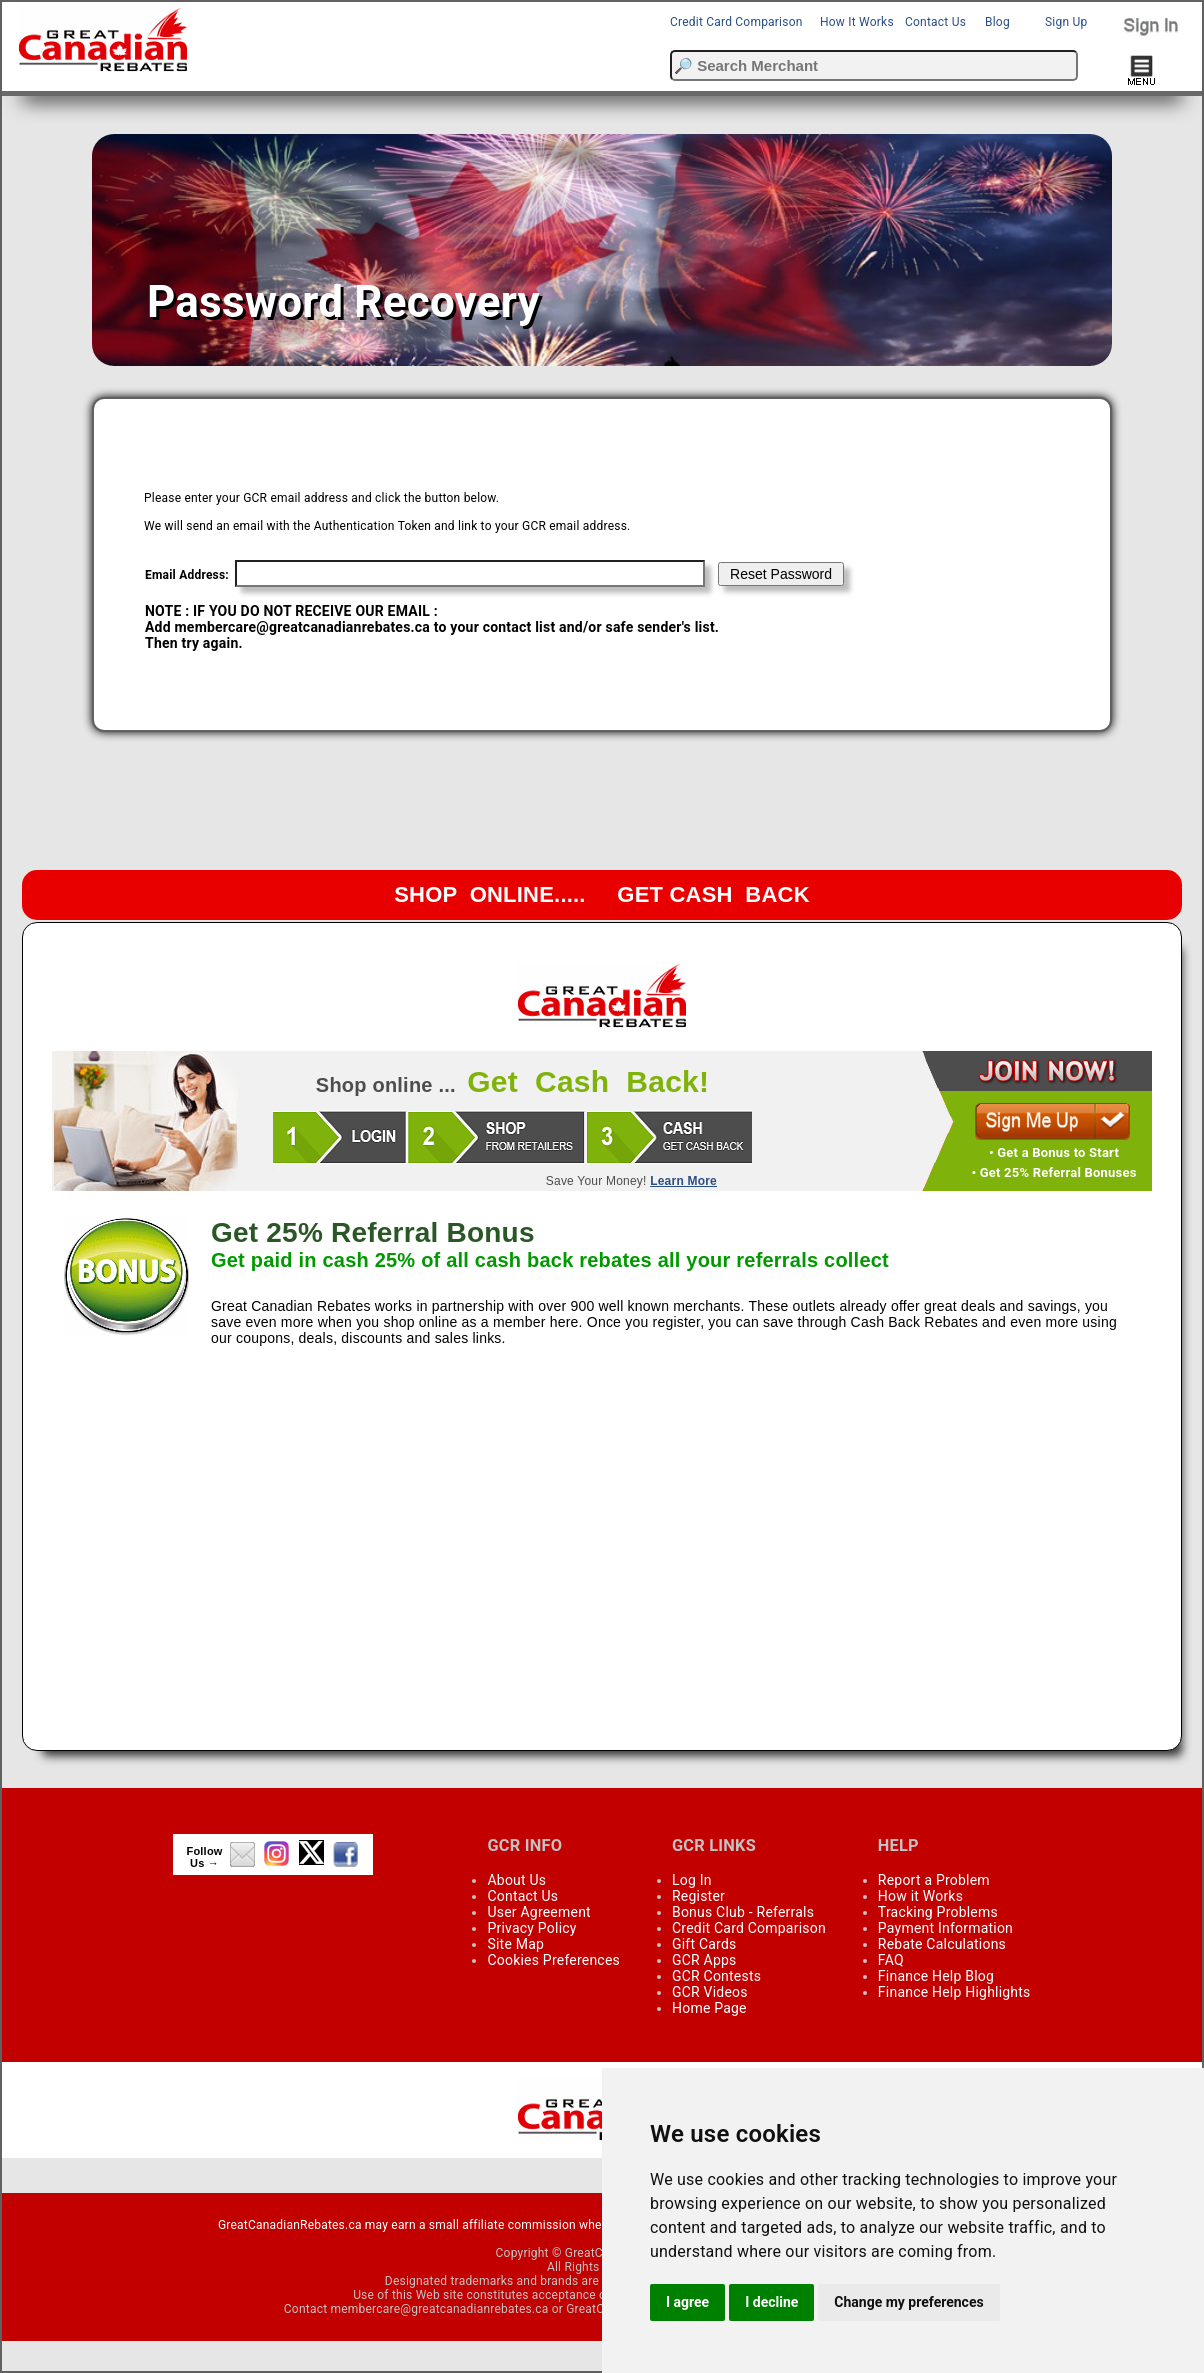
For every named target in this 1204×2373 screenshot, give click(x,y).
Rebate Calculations (942, 1944)
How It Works (857, 22)
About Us (516, 1880)
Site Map (515, 1944)
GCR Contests (716, 1976)
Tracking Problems (938, 1912)
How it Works (920, 1896)
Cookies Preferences (553, 1960)
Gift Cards (704, 1944)
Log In (692, 1880)
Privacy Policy (531, 1928)
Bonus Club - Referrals (743, 1912)
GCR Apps (704, 1960)
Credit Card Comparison (736, 22)
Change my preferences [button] (908, 2302)
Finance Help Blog (936, 1976)
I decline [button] (771, 2302)
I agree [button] (687, 2302)
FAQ (891, 1960)
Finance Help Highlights (954, 1992)
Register (698, 1896)
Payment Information (945, 1928)
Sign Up (1066, 22)
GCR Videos (710, 1992)
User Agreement (538, 1912)
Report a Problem (934, 1880)
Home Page (709, 2008)
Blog (997, 22)
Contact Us (935, 22)
